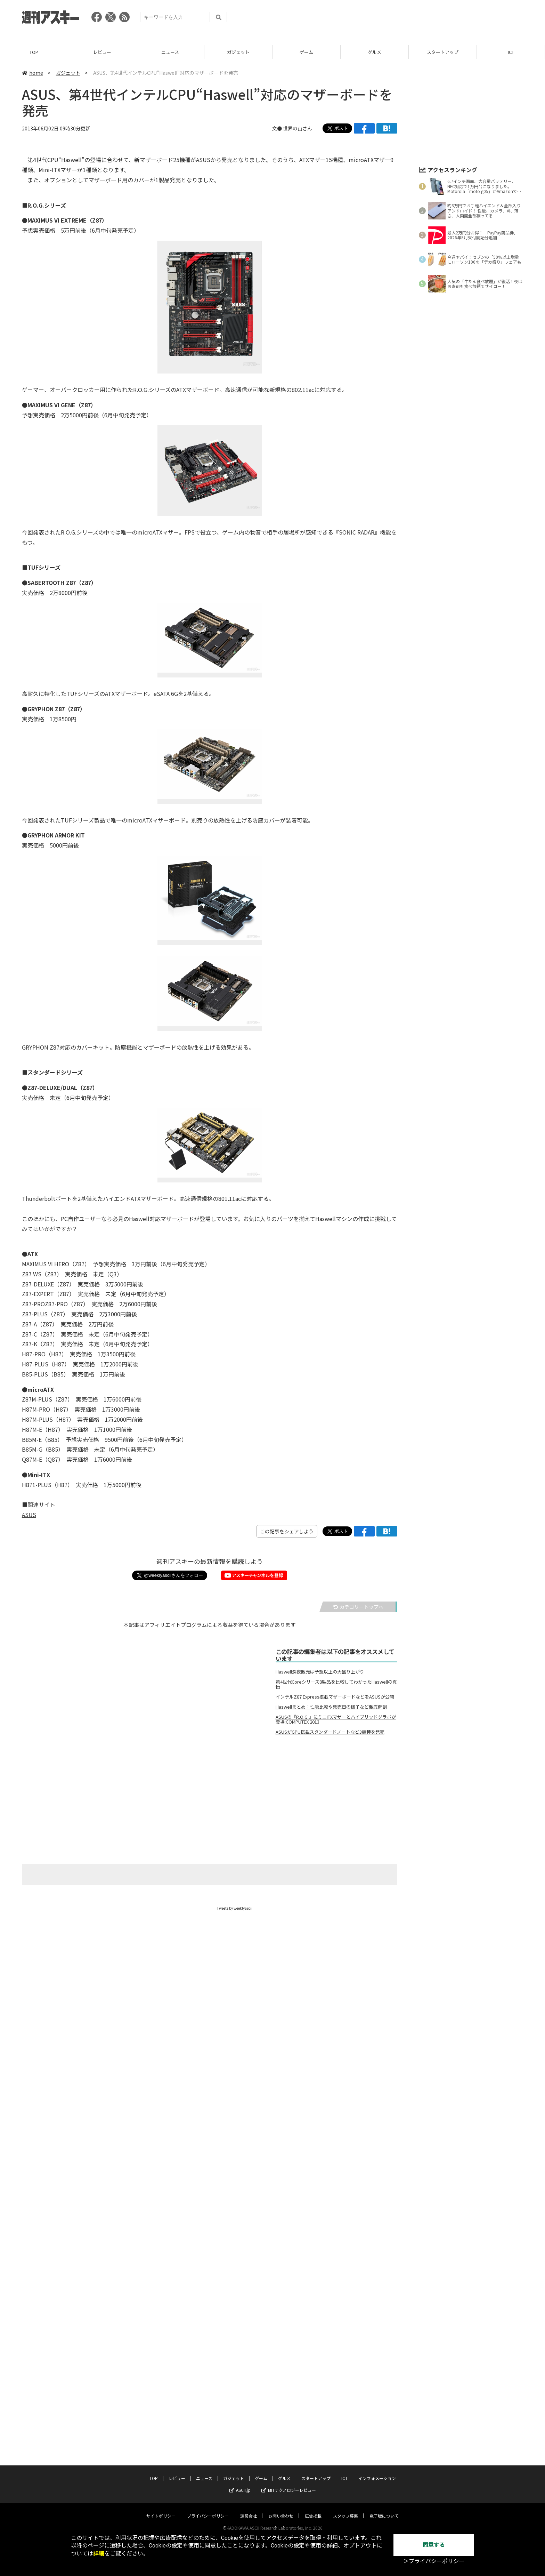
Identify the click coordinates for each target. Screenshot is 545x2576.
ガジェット (238, 52)
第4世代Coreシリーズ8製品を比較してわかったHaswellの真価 (336, 1684)
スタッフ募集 (345, 2332)
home (32, 72)
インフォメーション (377, 2294)
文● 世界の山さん (292, 128)
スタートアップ (442, 52)
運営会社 (248, 2332)
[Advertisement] (396, 19)
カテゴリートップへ (358, 1606)
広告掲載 (313, 2332)
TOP (34, 52)
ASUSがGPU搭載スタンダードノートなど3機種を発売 (330, 1732)
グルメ (374, 52)
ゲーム (306, 52)
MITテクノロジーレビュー (288, 2306)
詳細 (98, 2553)
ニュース (170, 52)
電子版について (384, 2332)
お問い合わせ (280, 2332)
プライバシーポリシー (208, 2332)
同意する (434, 2545)
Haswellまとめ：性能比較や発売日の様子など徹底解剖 (331, 1706)
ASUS (29, 1514)
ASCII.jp (240, 2306)
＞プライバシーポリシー (433, 2561)
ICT (511, 52)
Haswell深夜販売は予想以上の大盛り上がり (320, 1671)
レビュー (102, 52)
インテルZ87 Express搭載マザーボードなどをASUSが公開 (335, 1696)
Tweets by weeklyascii (234, 1908)
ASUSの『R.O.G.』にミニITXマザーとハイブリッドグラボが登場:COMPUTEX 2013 (336, 1719)
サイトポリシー (161, 2332)
